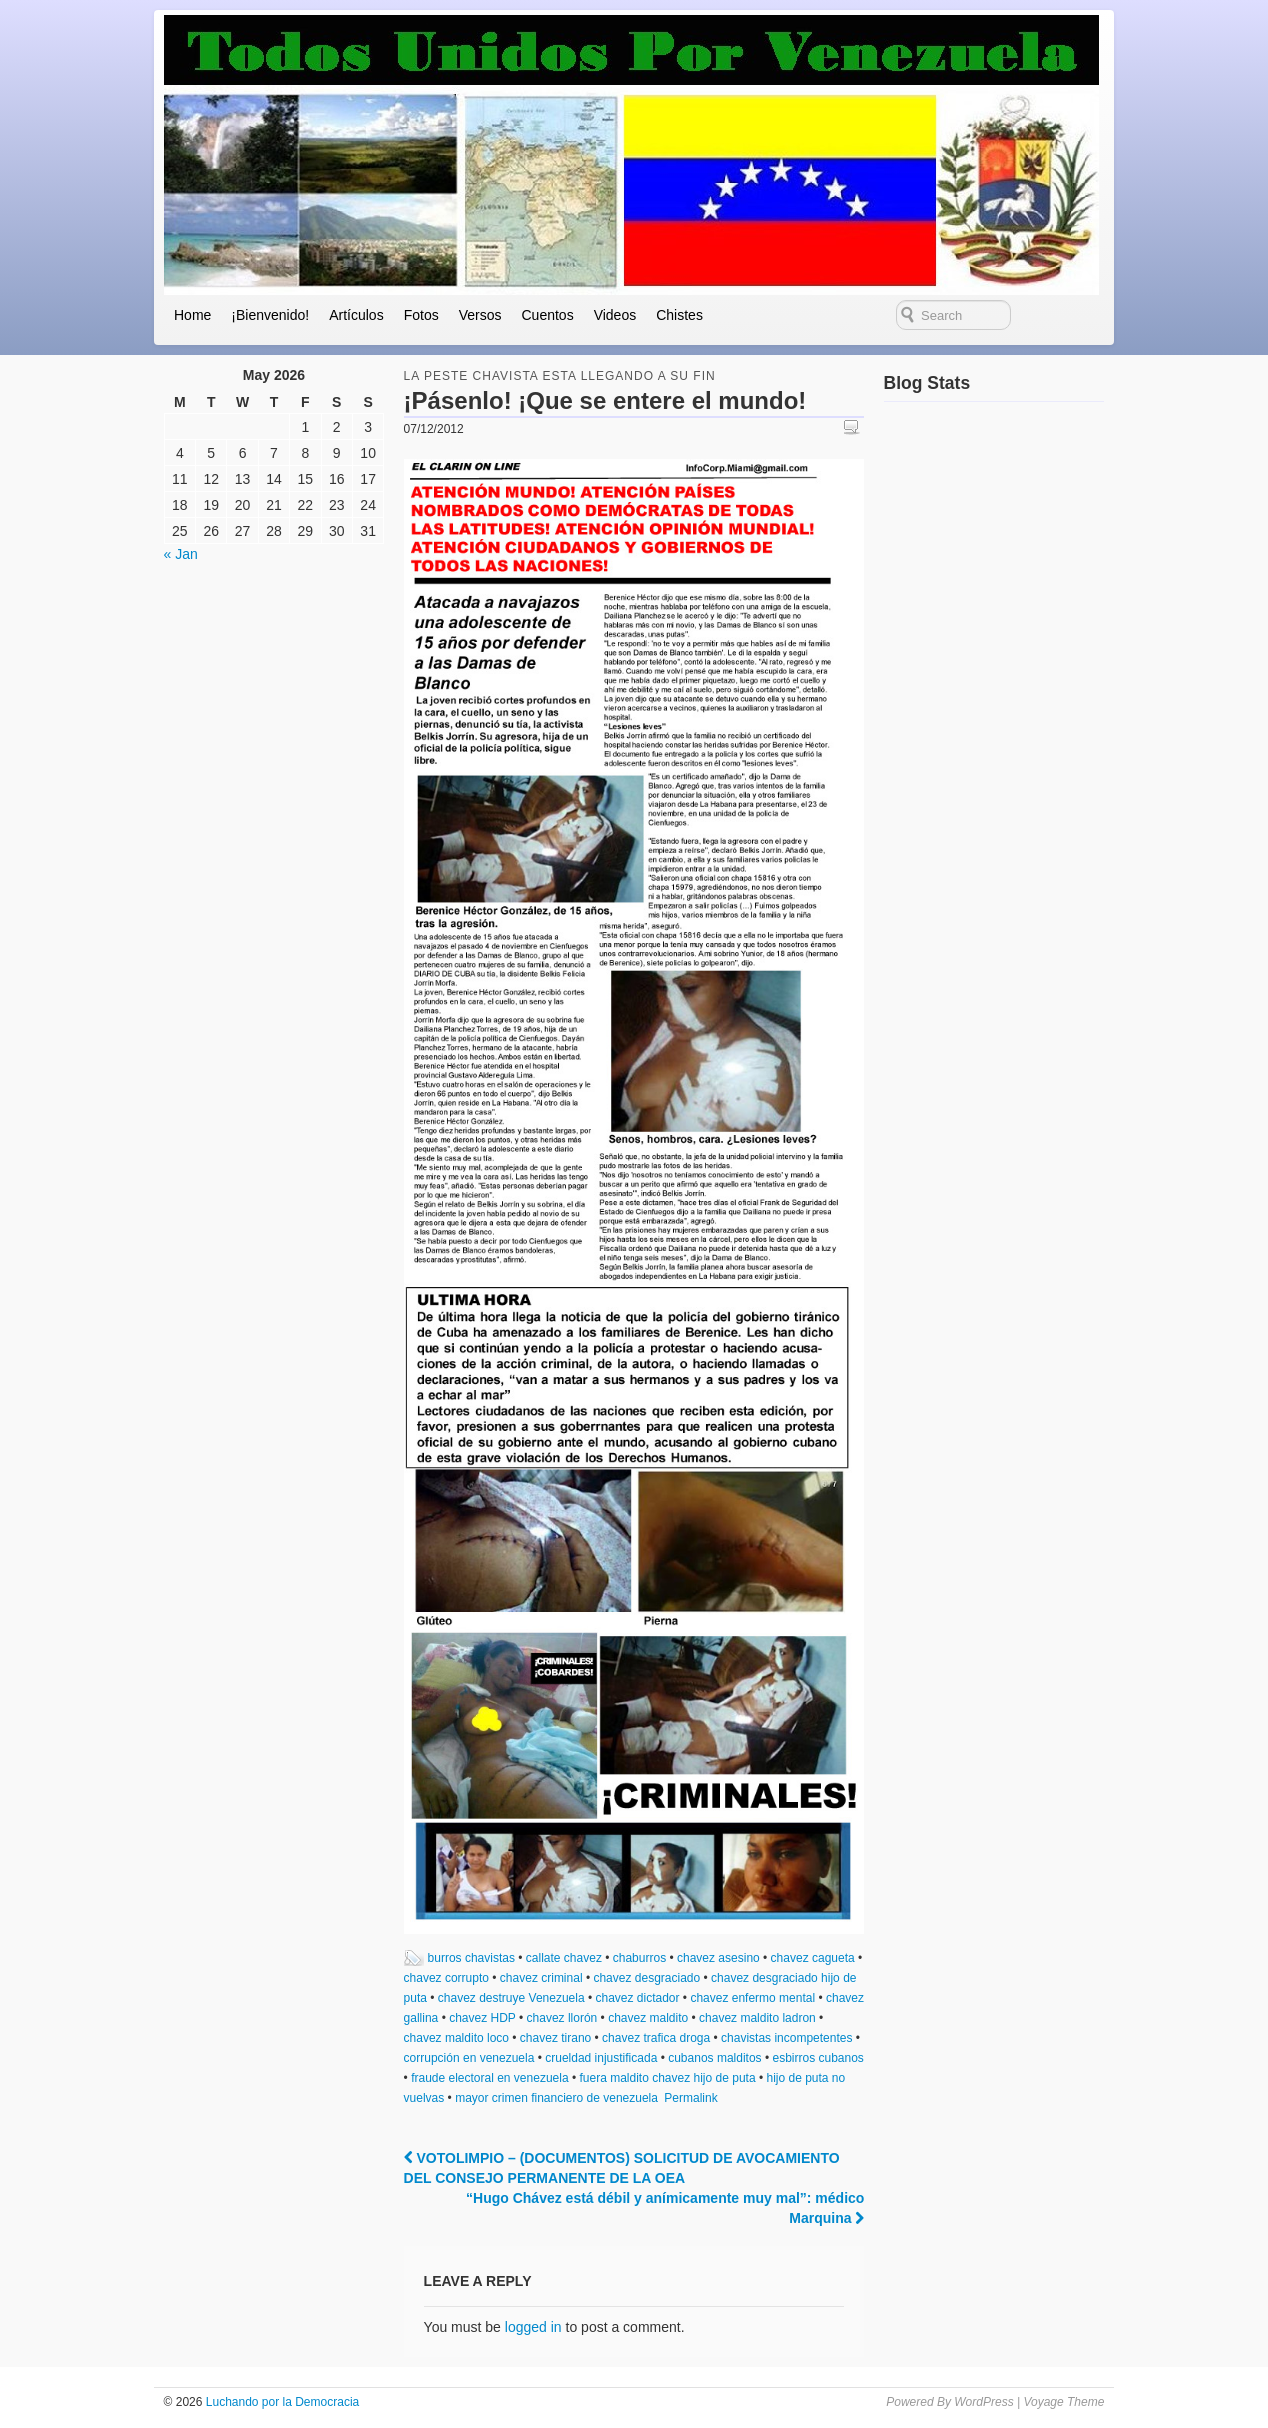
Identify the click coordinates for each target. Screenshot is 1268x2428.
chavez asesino (718, 1958)
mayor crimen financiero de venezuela (556, 2098)
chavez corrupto (446, 1978)
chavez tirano (555, 2038)
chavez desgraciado (646, 1978)
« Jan (181, 554)
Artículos (356, 315)
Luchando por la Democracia (280, 2402)
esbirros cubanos (817, 2058)
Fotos (421, 315)
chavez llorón (562, 2018)
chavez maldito (648, 2018)
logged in (533, 2327)
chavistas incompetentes (786, 2038)
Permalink (690, 2098)
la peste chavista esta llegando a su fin (560, 376)
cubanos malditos (714, 2058)
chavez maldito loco (456, 2038)
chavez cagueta (813, 1958)
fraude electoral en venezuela (489, 2078)
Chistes (679, 315)
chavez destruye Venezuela (511, 1998)
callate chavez (564, 1958)
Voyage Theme (1063, 2402)
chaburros (639, 1958)
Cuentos (547, 315)
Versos (480, 315)
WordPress (983, 2402)
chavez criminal (541, 1978)
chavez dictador (637, 1998)
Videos (615, 315)
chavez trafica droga (656, 2038)
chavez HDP (482, 2018)
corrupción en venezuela (469, 2058)
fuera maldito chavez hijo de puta (667, 2078)
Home (192, 315)
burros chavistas (471, 1958)
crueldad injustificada (601, 2058)
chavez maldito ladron (757, 2018)
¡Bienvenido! (270, 315)
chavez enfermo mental (752, 1998)
